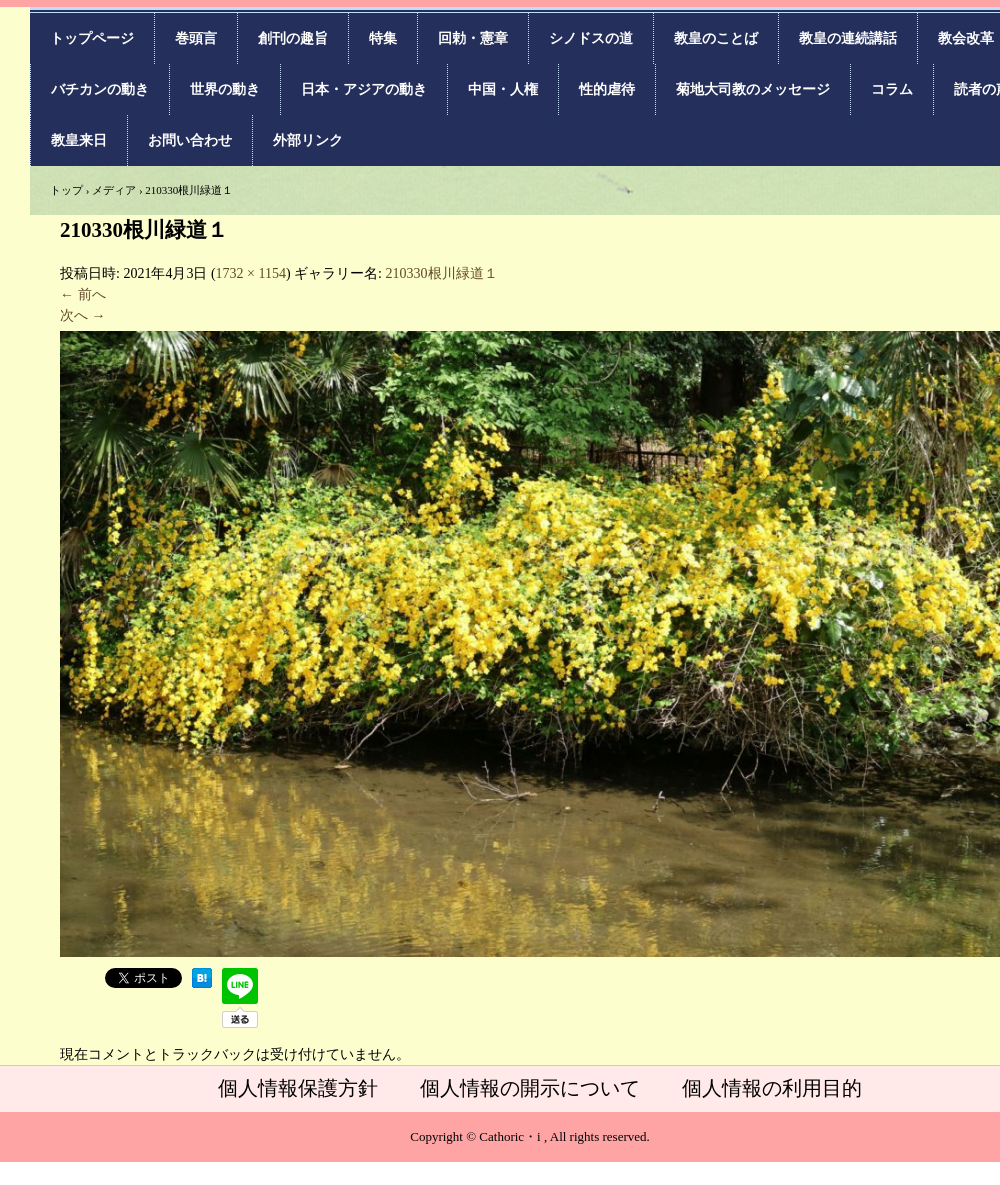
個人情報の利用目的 (772, 1088)
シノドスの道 (591, 38)
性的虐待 (607, 89)
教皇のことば (716, 38)
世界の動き (225, 89)
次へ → (83, 315)
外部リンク (308, 140)
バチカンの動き (100, 89)
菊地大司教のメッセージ (753, 89)
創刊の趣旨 (293, 38)
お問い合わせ (190, 140)
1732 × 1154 (251, 273)
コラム (892, 89)
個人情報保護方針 (298, 1088)
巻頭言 (196, 38)
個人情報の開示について (530, 1088)
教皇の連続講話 (848, 38)
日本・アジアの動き (364, 89)
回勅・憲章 (473, 38)
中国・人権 (503, 89)
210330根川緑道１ (442, 273)
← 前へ (83, 294)
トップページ (92, 38)
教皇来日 (79, 140)
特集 (383, 38)
